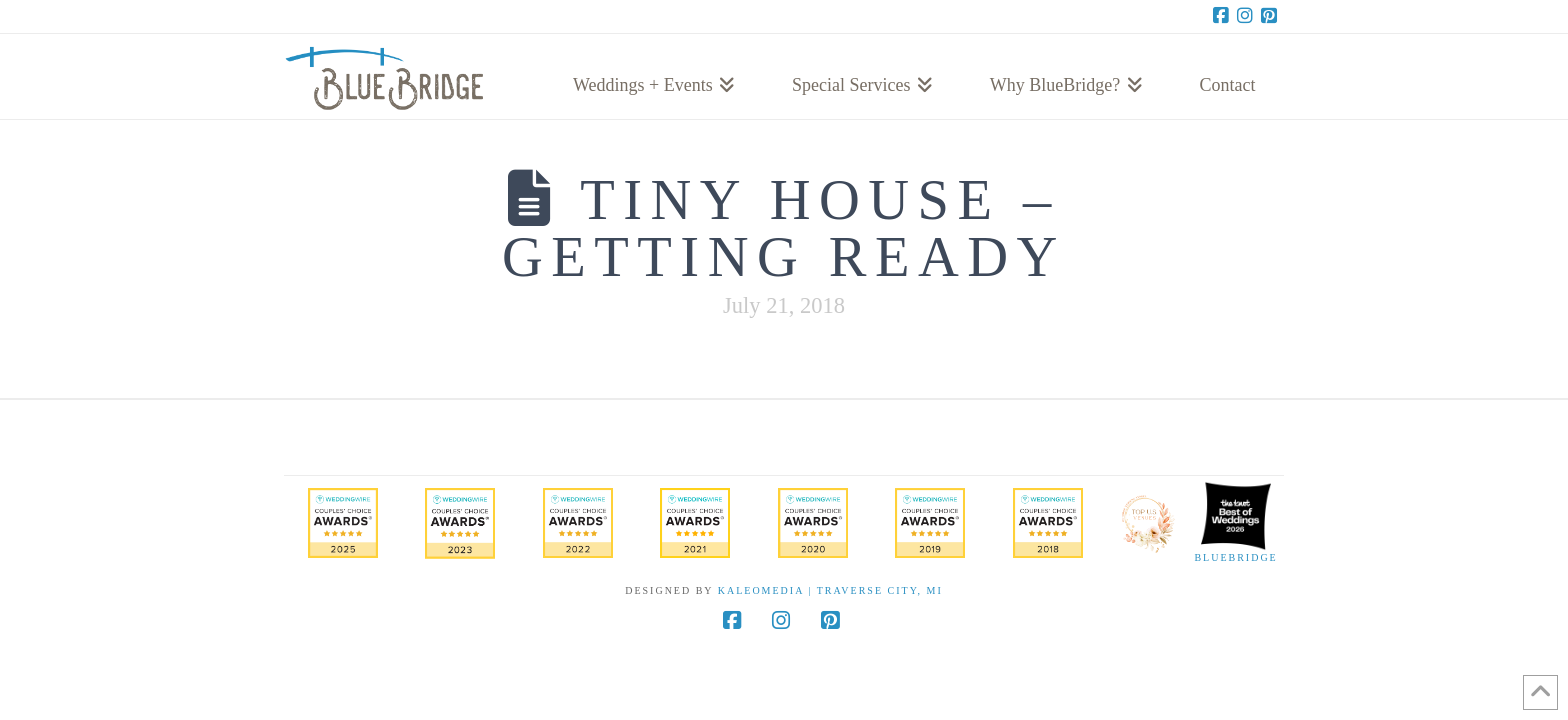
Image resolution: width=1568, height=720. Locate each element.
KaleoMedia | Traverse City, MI (830, 590)
